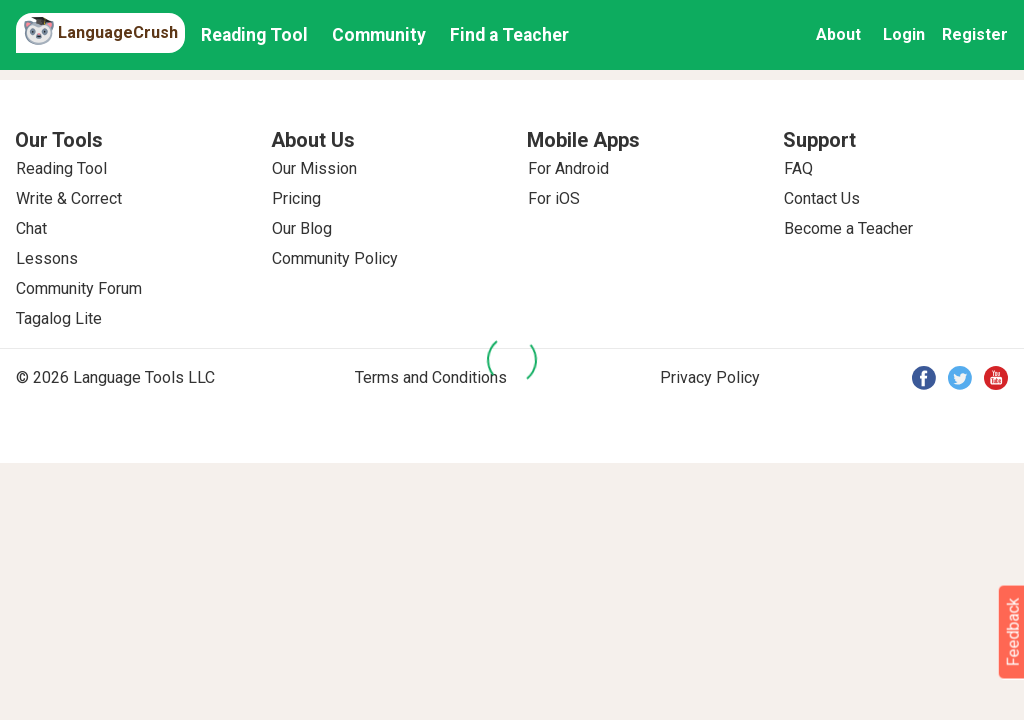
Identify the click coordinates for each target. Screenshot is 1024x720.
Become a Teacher (848, 228)
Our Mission (314, 168)
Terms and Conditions (431, 377)
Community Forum (79, 288)
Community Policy (335, 258)
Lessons (47, 258)
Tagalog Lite (59, 318)
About (838, 34)
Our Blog (302, 228)
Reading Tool (254, 35)
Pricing (296, 198)
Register (975, 34)
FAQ (798, 168)
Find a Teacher (509, 35)
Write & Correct (69, 198)
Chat (31, 228)
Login (904, 34)
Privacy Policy (710, 377)
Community (379, 35)
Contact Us (822, 198)
